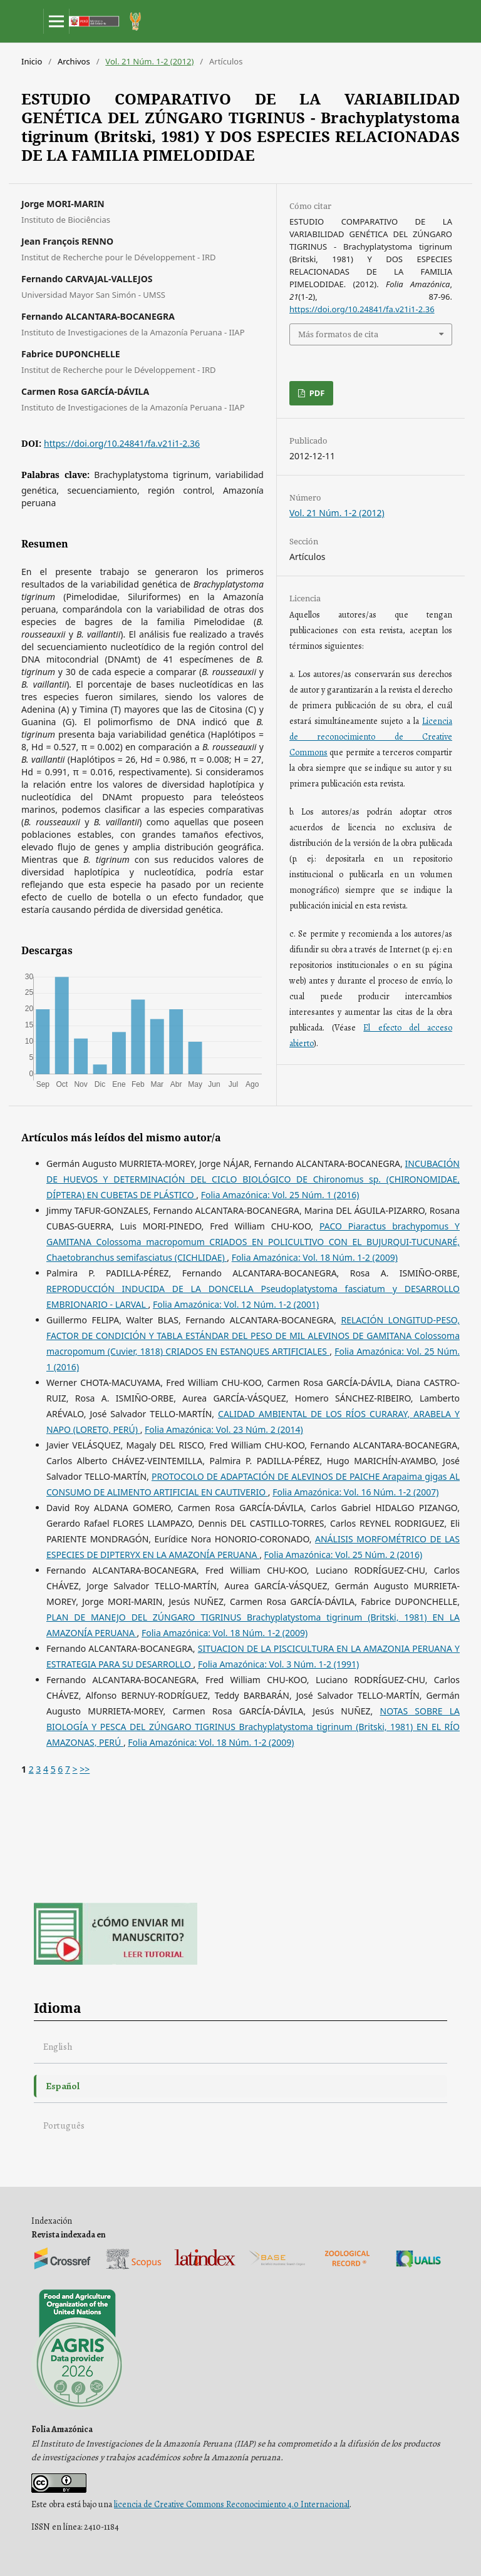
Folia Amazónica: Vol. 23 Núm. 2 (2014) (224, 1429)
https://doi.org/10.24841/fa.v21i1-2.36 (122, 443)
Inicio (31, 61)
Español (63, 2085)
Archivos (74, 61)
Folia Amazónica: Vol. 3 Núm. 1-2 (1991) (278, 1664)
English (58, 2046)
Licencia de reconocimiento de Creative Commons (370, 736)
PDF (315, 393)
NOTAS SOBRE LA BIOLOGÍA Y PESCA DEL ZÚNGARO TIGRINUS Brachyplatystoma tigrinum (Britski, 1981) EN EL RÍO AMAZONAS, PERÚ (253, 1726)
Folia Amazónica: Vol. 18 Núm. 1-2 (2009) (315, 1257)
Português (64, 2125)
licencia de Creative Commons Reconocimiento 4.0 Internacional (231, 2504)
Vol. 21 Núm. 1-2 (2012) (149, 61)
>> (85, 1769)
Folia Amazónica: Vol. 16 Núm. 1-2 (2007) (355, 1492)
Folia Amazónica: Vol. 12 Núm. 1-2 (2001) (236, 1304)
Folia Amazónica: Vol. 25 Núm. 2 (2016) (343, 1554)
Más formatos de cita (338, 334)
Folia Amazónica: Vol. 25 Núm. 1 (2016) (280, 1195)
